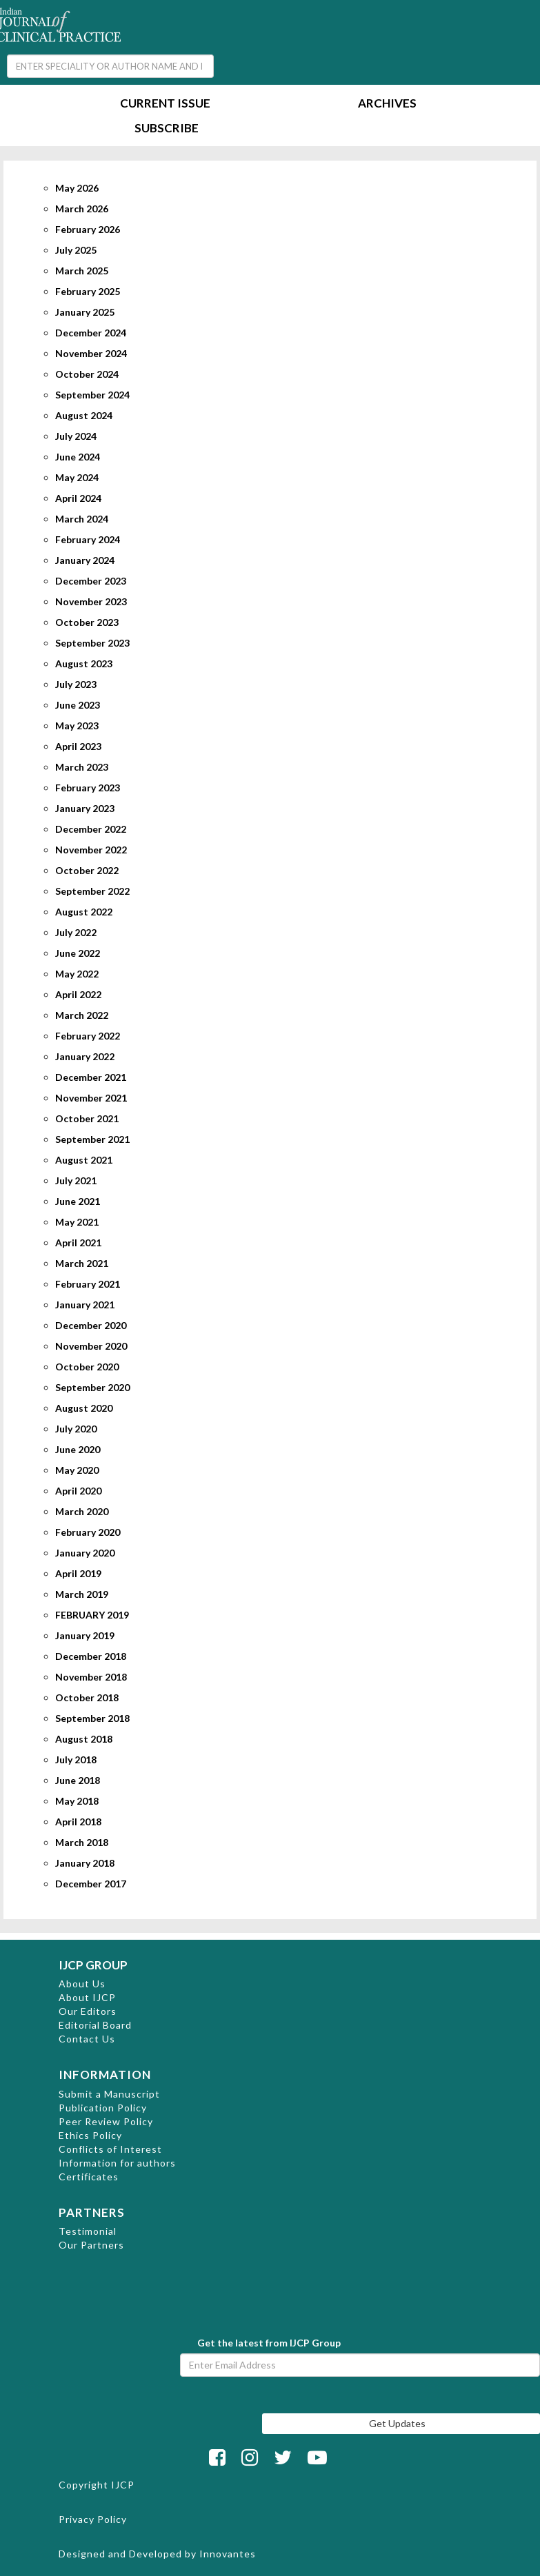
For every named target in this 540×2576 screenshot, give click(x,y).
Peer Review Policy (106, 2121)
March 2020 (81, 1511)
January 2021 (84, 1304)
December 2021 (90, 1077)
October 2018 (87, 1697)
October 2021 (87, 1118)
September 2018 (92, 1718)
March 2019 (81, 1594)
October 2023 (87, 622)
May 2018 (77, 1801)
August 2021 (83, 1160)
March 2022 (81, 1015)
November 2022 (91, 849)
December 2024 (90, 332)
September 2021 (92, 1139)
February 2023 (87, 787)
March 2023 (81, 767)
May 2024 (77, 477)
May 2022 (77, 974)
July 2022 (76, 932)
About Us (82, 1983)
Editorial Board (95, 2025)
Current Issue (165, 104)
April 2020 (78, 1491)
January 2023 (84, 808)
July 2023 (76, 684)
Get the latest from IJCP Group (269, 2343)
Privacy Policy (93, 2519)
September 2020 (92, 1387)
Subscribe (166, 129)
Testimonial (88, 2231)
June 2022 (77, 953)
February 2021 (87, 1284)
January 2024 (84, 560)
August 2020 (83, 1408)
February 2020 (87, 1532)
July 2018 (76, 1759)
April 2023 (78, 746)
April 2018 (78, 1821)
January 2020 (84, 1553)
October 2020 (87, 1366)
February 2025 (87, 291)
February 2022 (87, 1036)
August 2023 (83, 663)
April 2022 (78, 994)
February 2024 (87, 539)
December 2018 (90, 1656)
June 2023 (77, 705)
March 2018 (81, 1842)
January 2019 (84, 1635)
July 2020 (76, 1428)
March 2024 (81, 519)
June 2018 (77, 1780)
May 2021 (77, 1222)
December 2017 (90, 1883)
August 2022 (83, 911)
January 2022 (84, 1056)
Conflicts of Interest (110, 2149)
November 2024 (91, 353)
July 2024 (76, 436)
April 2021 (78, 1242)
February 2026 (87, 229)
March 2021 (81, 1263)
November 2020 (91, 1346)
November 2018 (91, 1677)
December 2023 (90, 581)
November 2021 (91, 1098)
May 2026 (77, 188)
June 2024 (77, 457)
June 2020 (77, 1449)
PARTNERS (92, 2212)
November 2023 (91, 601)
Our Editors (88, 2011)
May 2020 (77, 1470)
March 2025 (81, 270)
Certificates (89, 2176)
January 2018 (84, 1863)
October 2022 (87, 870)
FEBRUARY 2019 (92, 1615)
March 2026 (81, 208)
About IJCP (87, 1997)
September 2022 (92, 891)
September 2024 (92, 394)
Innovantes (227, 2553)
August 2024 (83, 415)
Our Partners (91, 2245)
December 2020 (90, 1325)
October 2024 (87, 374)
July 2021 (76, 1180)
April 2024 (78, 498)
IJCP (122, 2485)
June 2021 (77, 1201)
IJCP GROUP (93, 1965)
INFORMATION (105, 2074)
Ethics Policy (90, 2135)
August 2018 (83, 1739)
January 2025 (84, 312)
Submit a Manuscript (109, 2094)
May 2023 (77, 725)
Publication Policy (103, 2107)
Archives (387, 104)
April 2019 (78, 1573)
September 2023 (92, 643)
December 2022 (90, 829)
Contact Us (87, 2039)
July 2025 (76, 250)
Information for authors (117, 2163)
